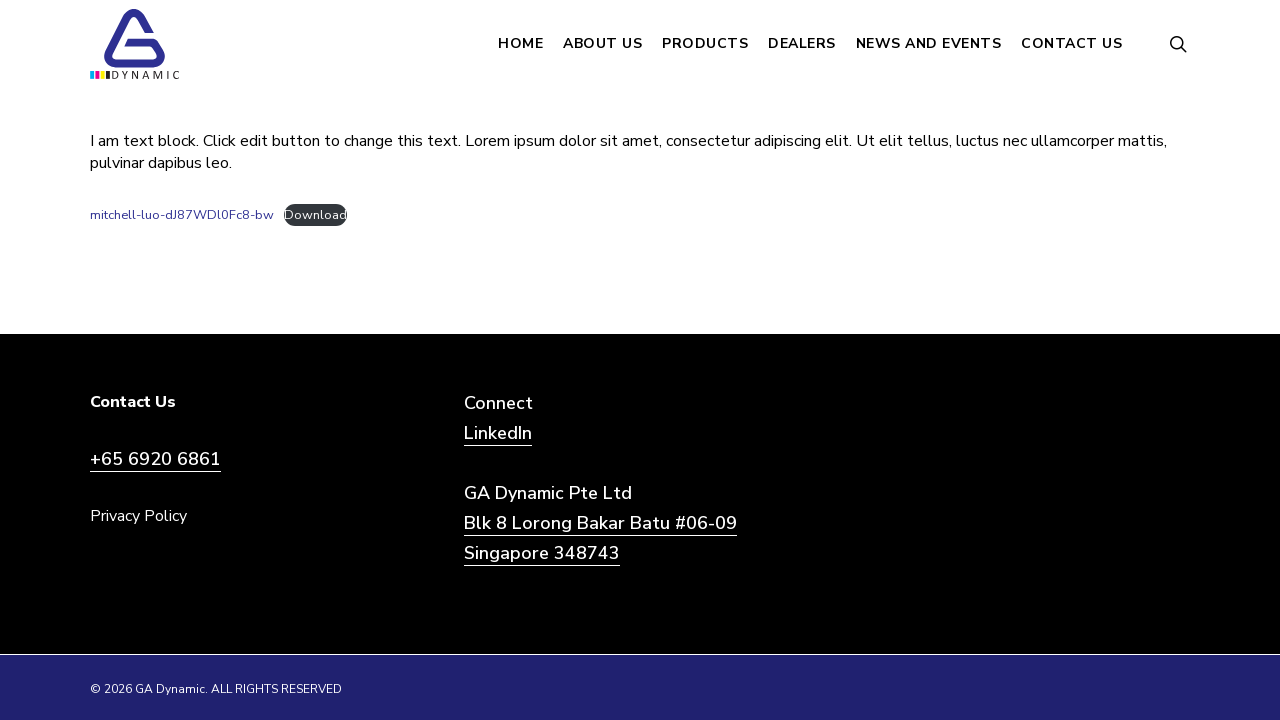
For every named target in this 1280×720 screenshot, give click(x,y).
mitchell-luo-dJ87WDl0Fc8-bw (182, 215)
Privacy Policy (138, 516)
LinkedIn (498, 433)
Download (315, 215)
